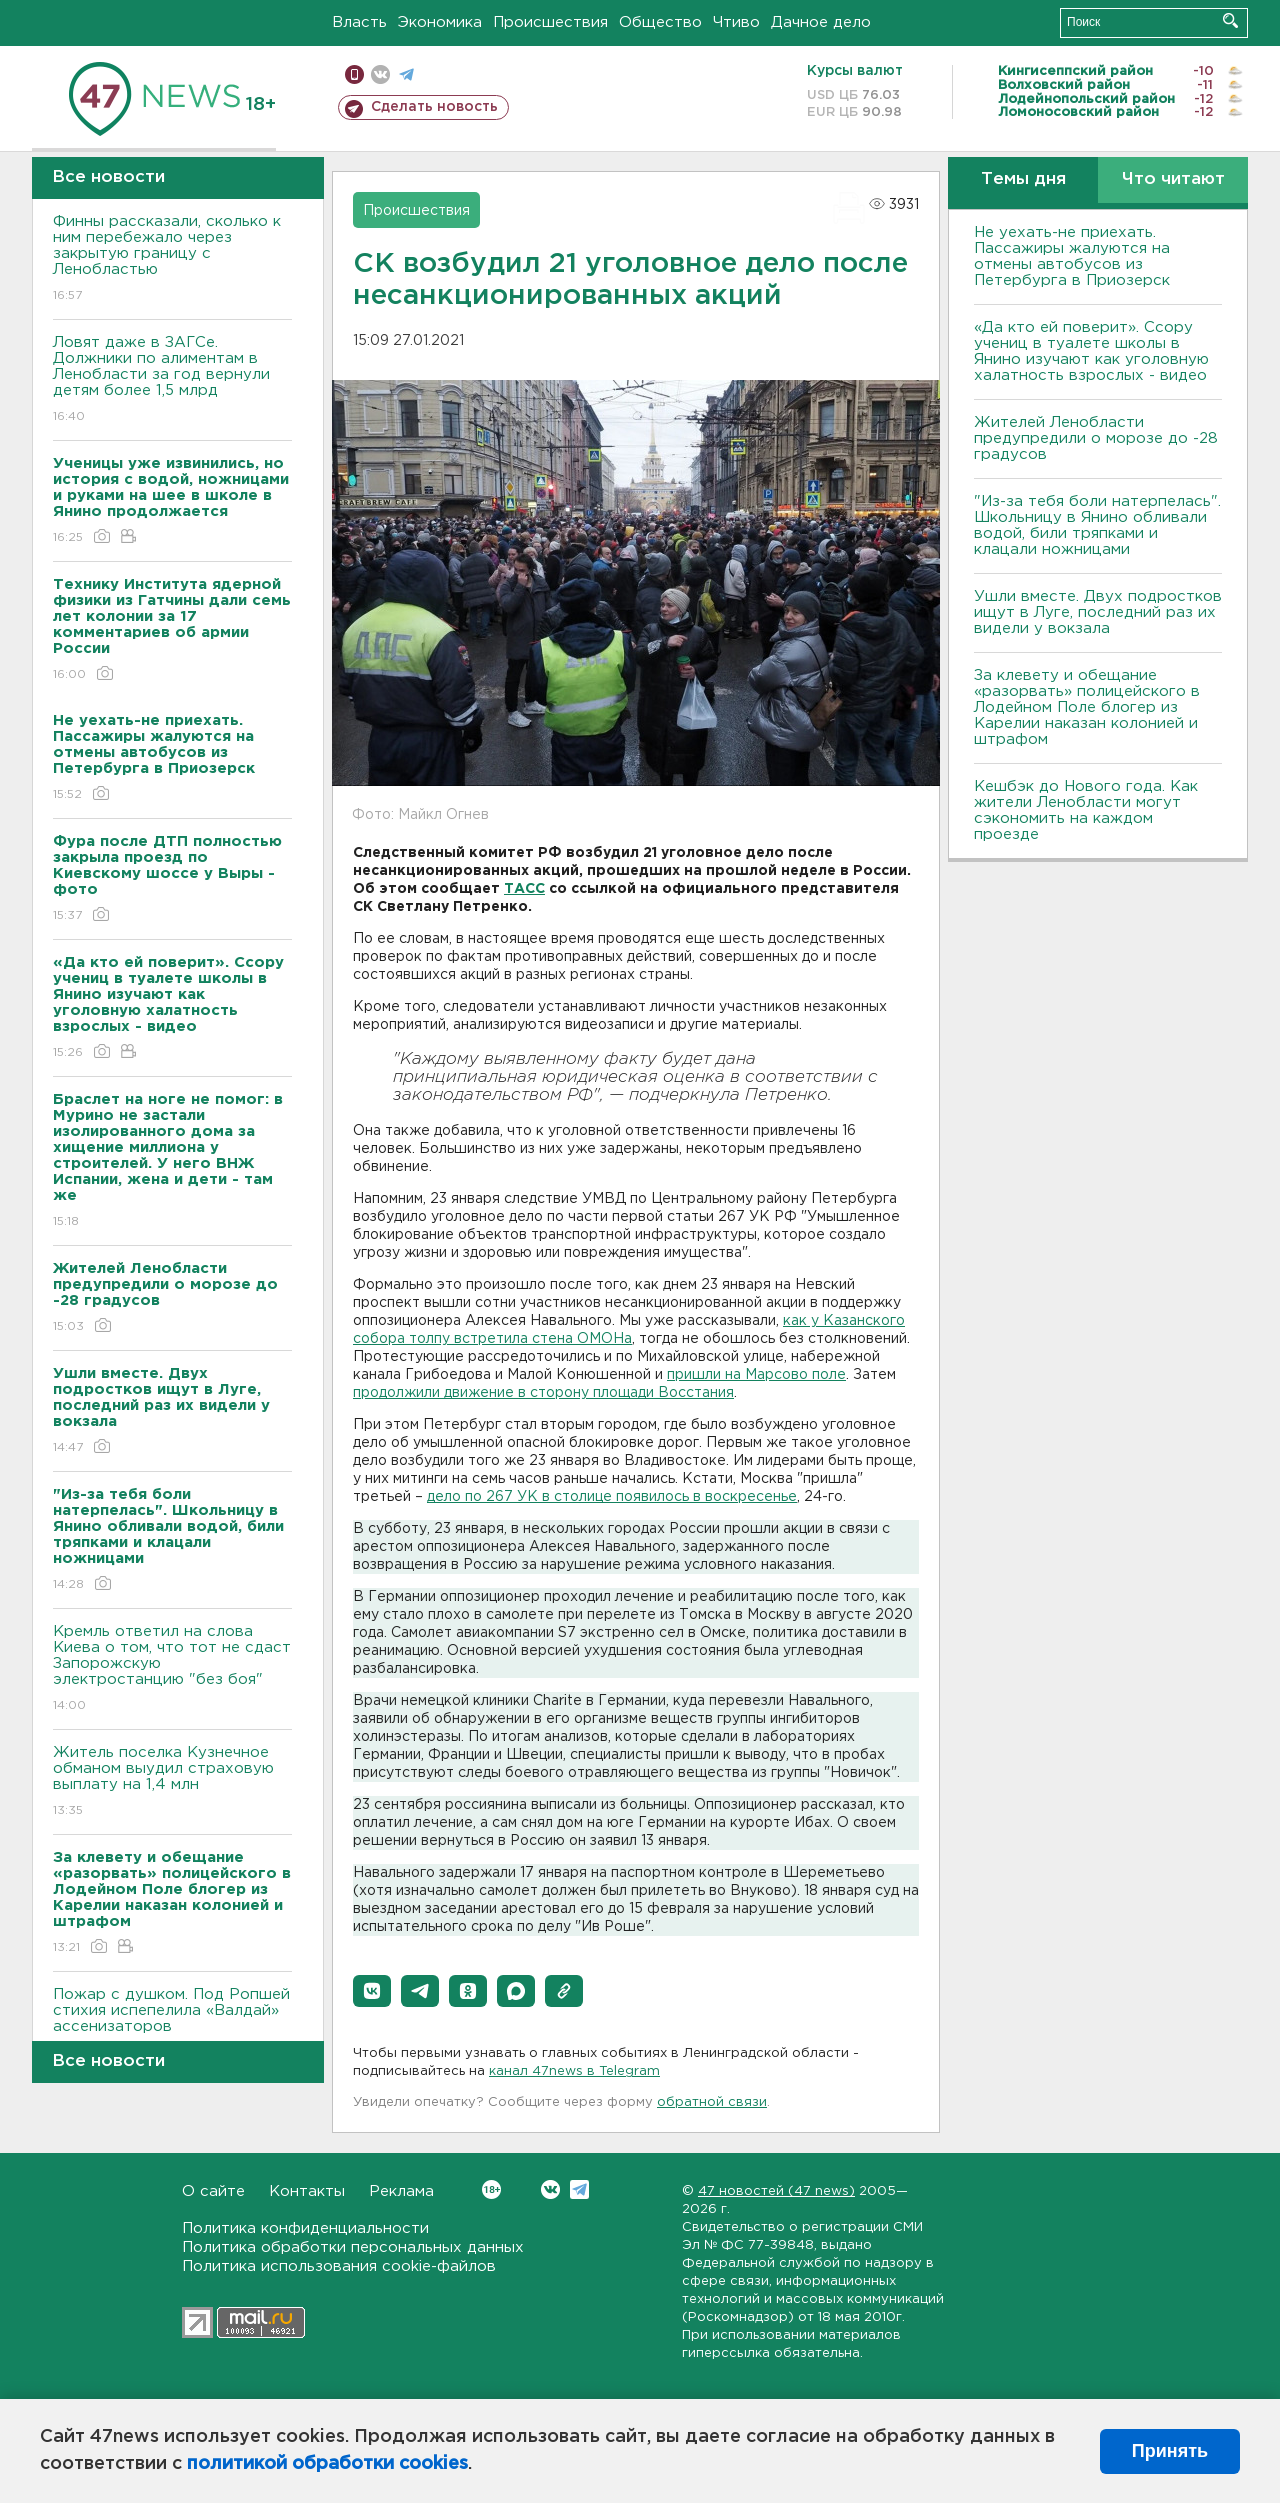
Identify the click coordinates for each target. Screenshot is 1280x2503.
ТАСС (524, 889)
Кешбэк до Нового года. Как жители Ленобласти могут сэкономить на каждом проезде (1086, 810)
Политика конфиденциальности (305, 2228)
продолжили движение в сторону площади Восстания (543, 1393)
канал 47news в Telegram (574, 2071)
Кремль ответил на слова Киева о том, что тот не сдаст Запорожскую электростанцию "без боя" (172, 1669)
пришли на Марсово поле (756, 1375)
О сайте (213, 2191)
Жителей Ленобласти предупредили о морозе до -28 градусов (1096, 438)
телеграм (406, 74)
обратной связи (712, 2102)
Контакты (307, 2191)
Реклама (401, 2191)
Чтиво (736, 22)
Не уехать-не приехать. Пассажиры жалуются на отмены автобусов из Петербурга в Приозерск (1072, 256)
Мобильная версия (354, 74)
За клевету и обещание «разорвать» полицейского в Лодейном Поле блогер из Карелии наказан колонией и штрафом (1087, 707)
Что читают (1173, 179)
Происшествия (550, 22)
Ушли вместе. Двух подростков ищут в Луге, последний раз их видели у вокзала (1098, 612)
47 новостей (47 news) (776, 2191)
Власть (359, 22)
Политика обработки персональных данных (353, 2247)
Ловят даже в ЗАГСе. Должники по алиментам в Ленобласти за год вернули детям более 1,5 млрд (172, 380)
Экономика (440, 22)
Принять (1170, 2451)
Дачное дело (821, 22)
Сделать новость (434, 107)
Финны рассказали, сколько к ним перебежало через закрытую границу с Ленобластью (172, 259)
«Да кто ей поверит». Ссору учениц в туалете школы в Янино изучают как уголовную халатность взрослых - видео (1091, 351)
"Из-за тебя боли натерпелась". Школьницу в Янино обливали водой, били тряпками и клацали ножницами (1097, 525)
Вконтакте (491, 2189)
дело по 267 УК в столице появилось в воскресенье (612, 1497)
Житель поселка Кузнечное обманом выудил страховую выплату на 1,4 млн (172, 1782)
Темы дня (1023, 179)
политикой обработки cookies (327, 2464)
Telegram (579, 2189)
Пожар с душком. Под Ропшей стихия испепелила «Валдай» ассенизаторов (172, 2024)
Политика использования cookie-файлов (339, 2266)
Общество (660, 22)
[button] (372, 1991)
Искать (1230, 20)
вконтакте (380, 74)
